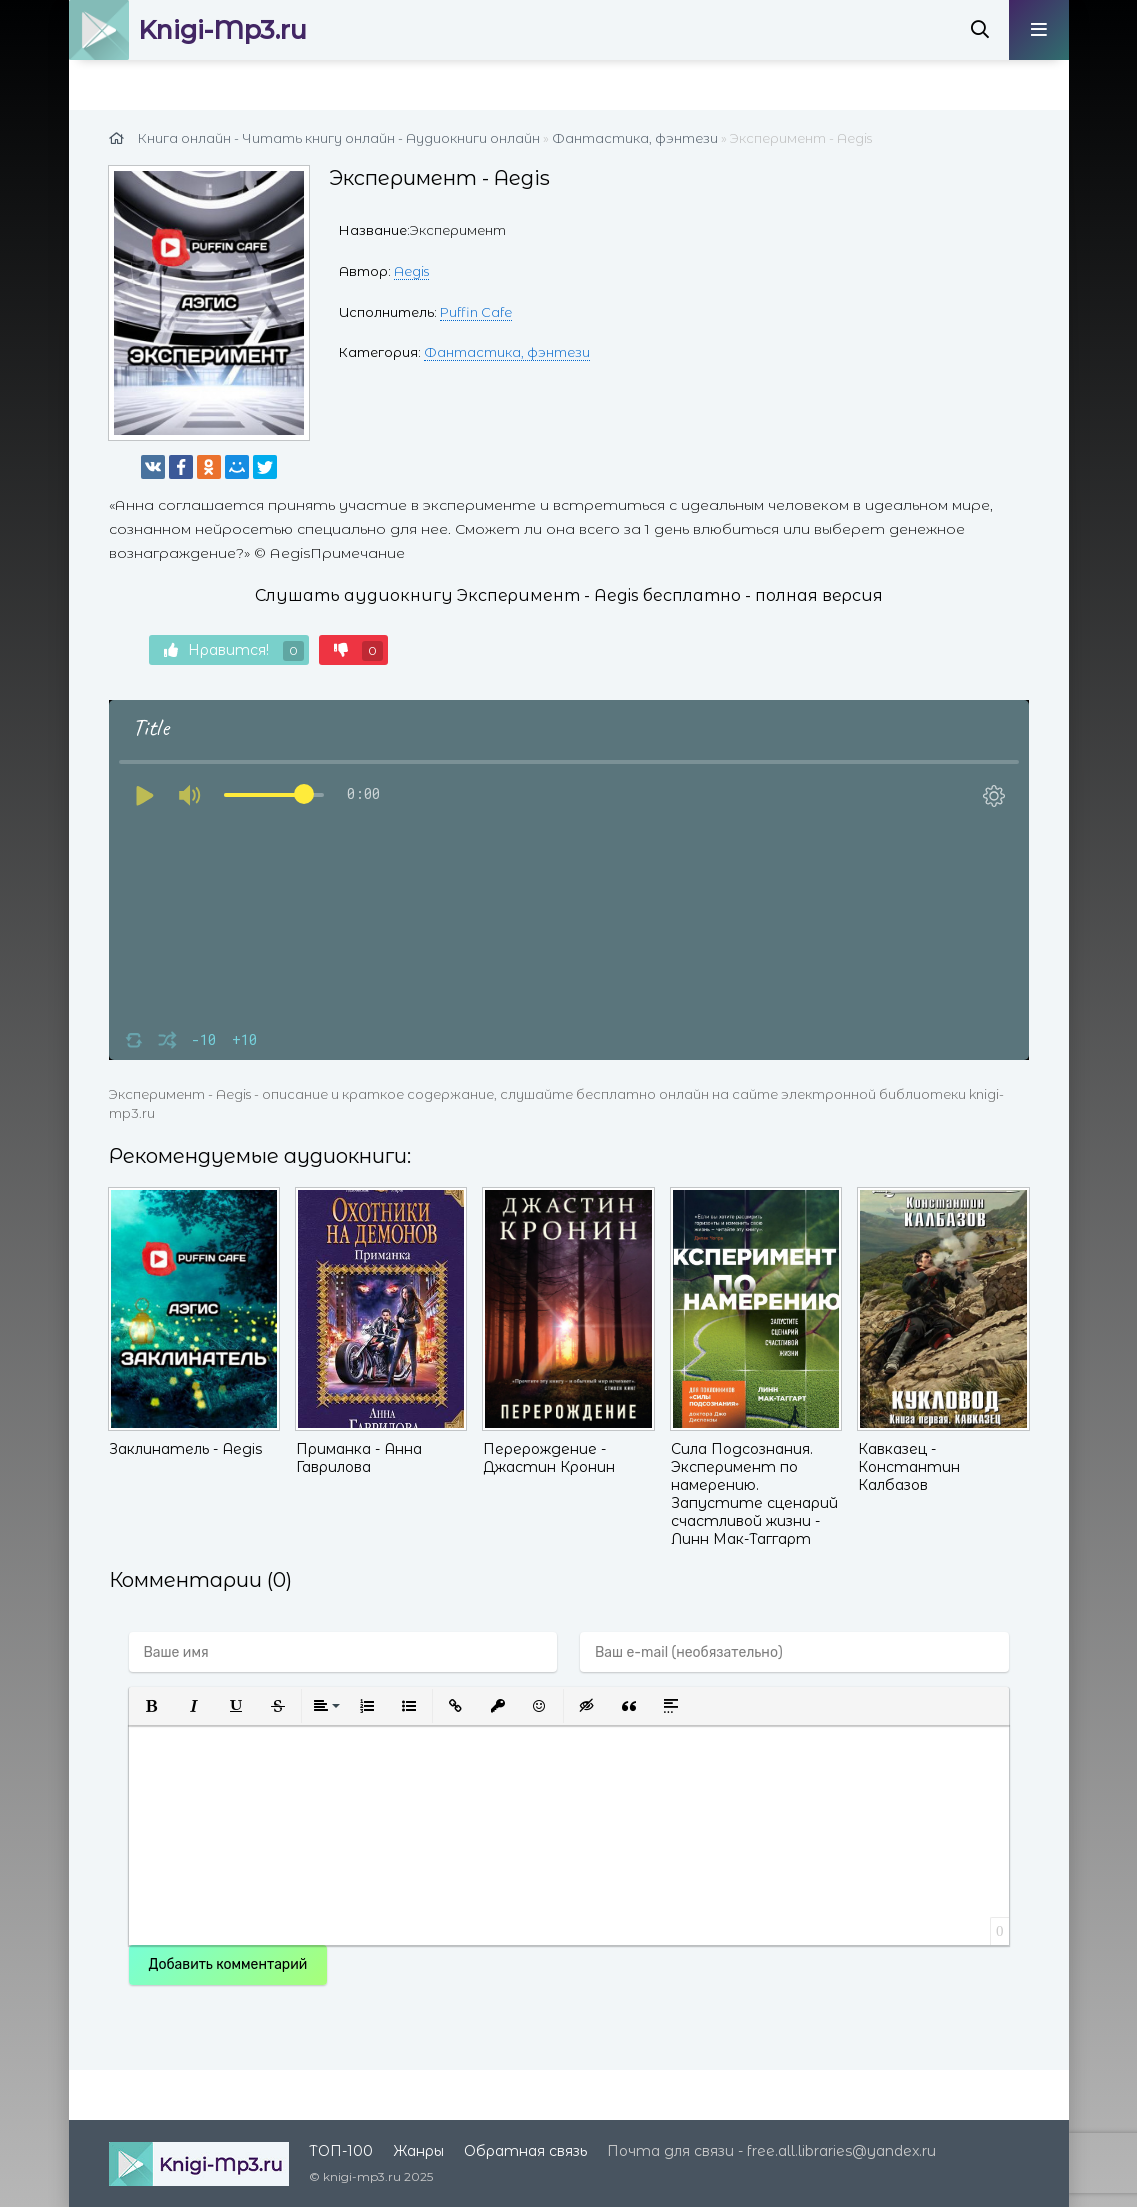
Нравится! (234, 651)
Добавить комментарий (228, 1964)
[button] (152, 1706)
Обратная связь (525, 2151)
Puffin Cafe (476, 312)
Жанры (418, 2151)
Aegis (411, 271)
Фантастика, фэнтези (507, 352)
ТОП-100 (341, 2151)
